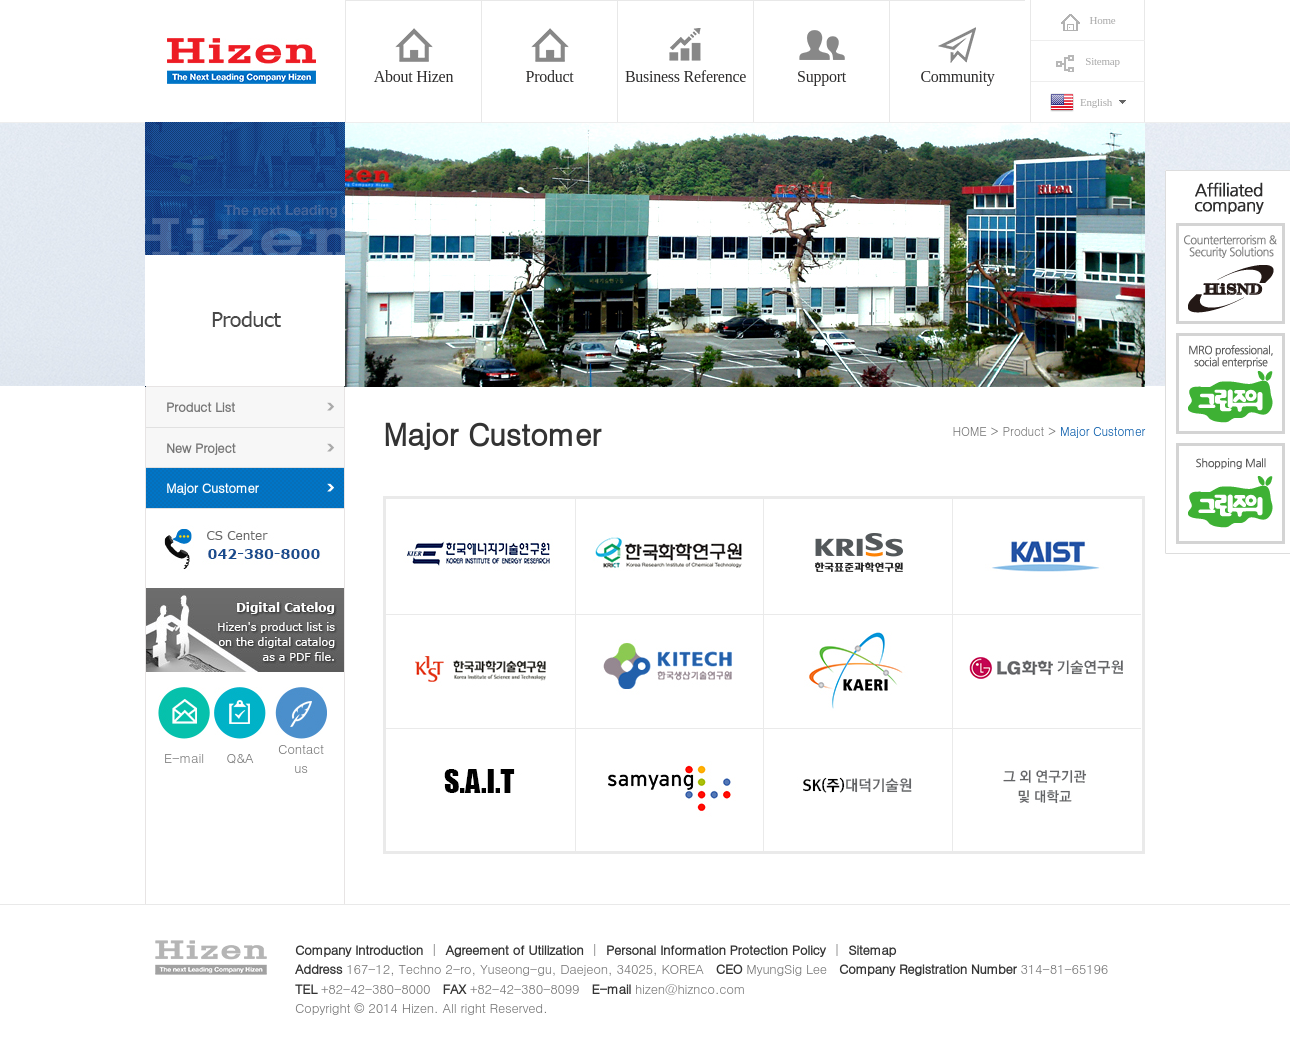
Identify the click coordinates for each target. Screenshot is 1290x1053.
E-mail (184, 757)
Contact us (301, 758)
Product (1023, 430)
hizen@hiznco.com (690, 988)
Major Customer (212, 487)
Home (1103, 20)
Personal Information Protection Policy (716, 949)
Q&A (240, 757)
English (1096, 102)
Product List (200, 406)
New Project (200, 447)
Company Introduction (359, 949)
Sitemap (1102, 61)
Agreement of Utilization (514, 949)
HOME (970, 430)
